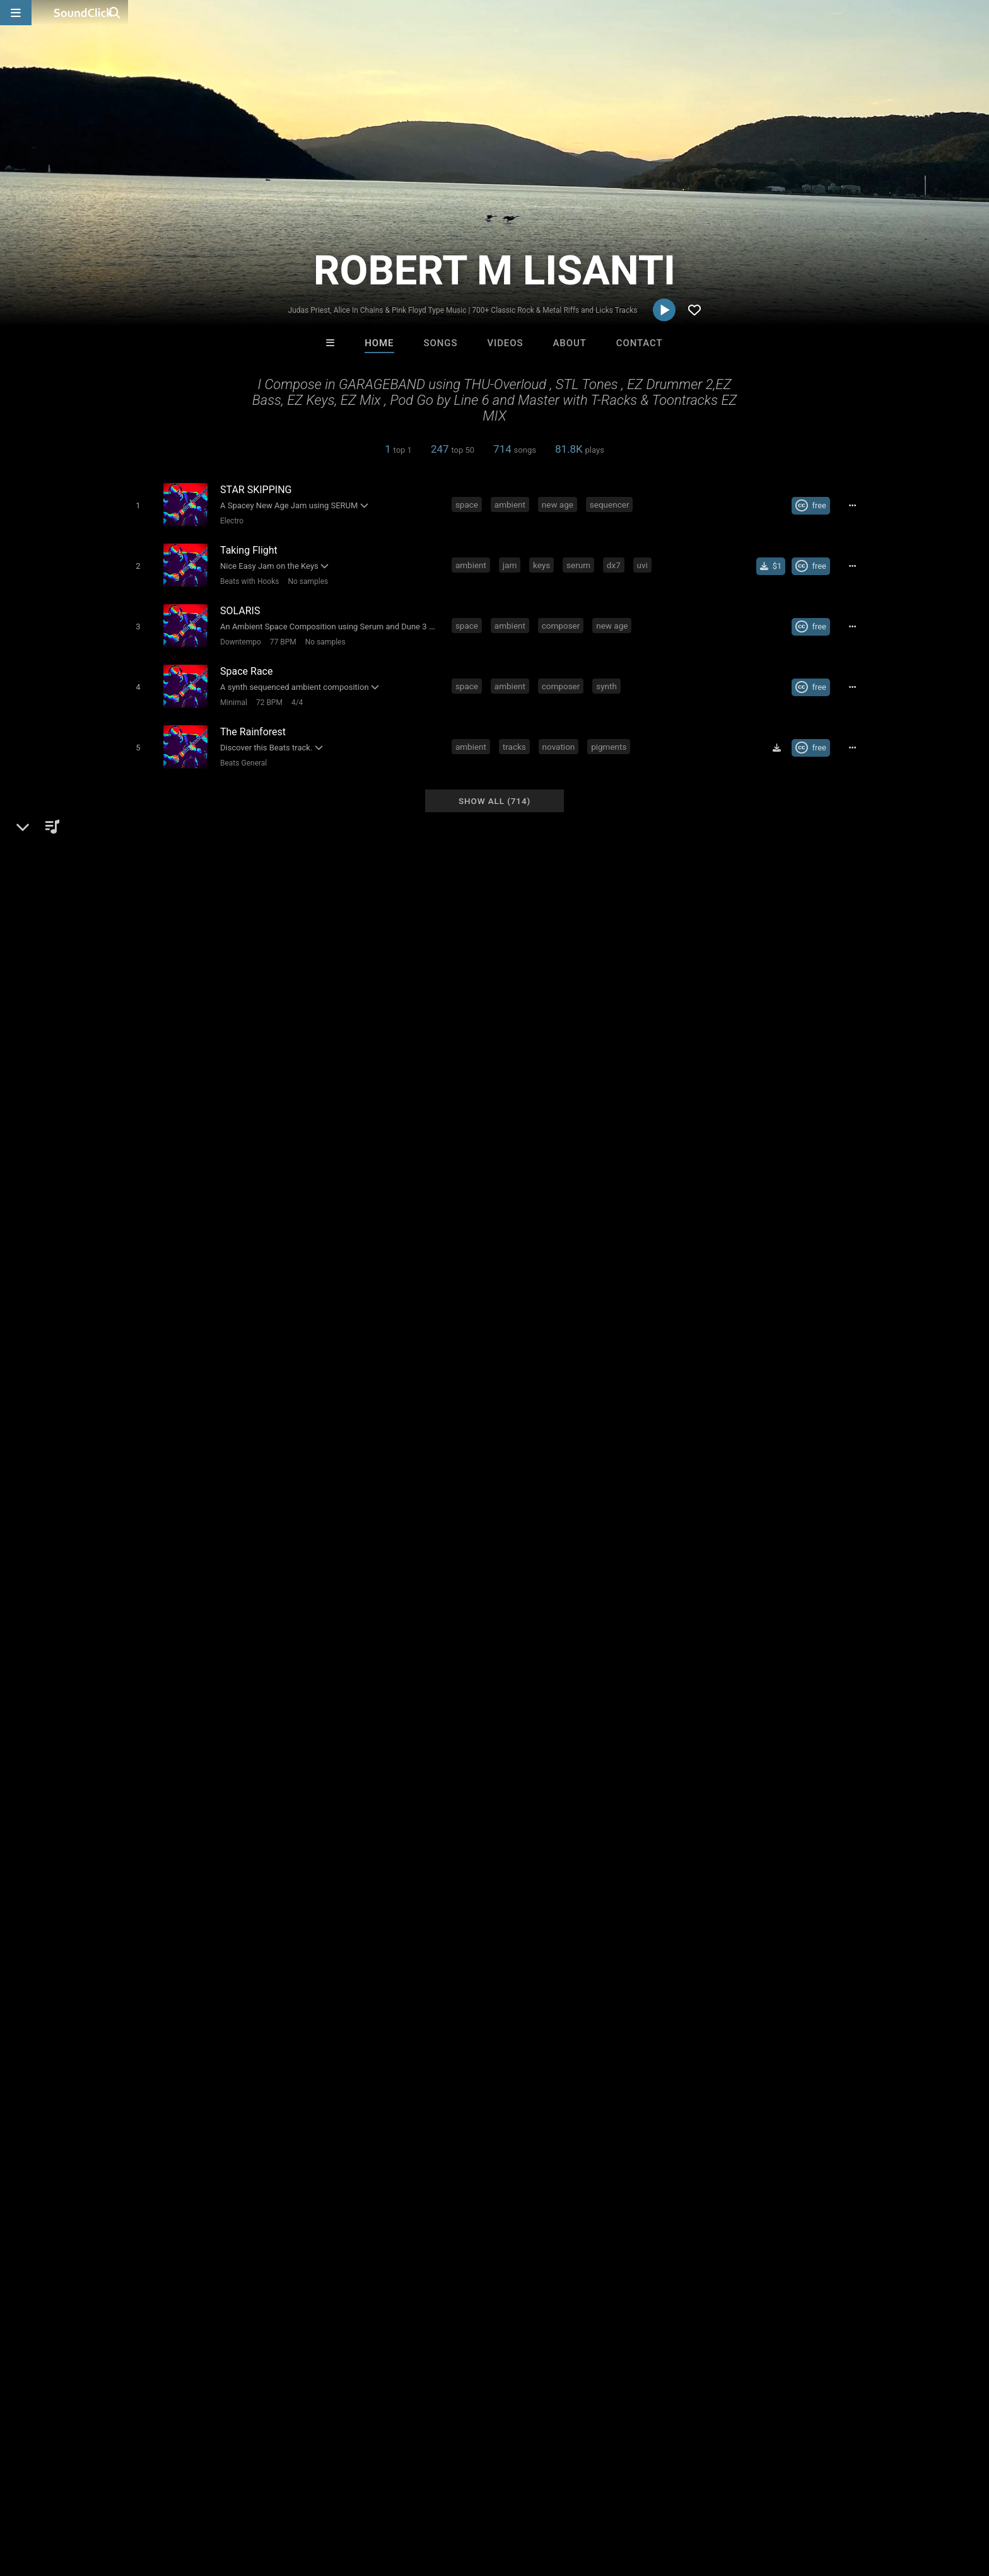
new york (413, 2031)
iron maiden (436, 2054)
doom (486, 2054)
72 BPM (266, 692)
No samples (304, 577)
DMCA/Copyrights (256, 2501)
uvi (645, 561)
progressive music (655, 2054)
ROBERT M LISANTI (171, 1672)
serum (581, 561)
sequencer (612, 504)
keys (544, 561)
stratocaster (228, 2076)
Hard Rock (189, 1716)
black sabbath (369, 2054)
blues (298, 2031)
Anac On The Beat (547, 2307)
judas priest (202, 2054)
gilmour (587, 2054)
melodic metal (740, 2031)
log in (754, 1951)
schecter (768, 2054)
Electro (228, 520)
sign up (708, 1951)
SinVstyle (442, 2307)
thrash (334, 2031)
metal (215, 2031)
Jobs (194, 2501)
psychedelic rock (154, 2076)
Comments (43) (702, 1672)
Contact (639, 343)
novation (561, 733)
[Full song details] (857, 505)
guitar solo (806, 2031)
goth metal (142, 2054)
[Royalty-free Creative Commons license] (816, 505)
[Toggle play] (134, 505)
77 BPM (280, 635)
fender (252, 2054)
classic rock (672, 2031)
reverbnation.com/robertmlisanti (205, 1763)
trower (279, 2076)
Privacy (322, 2501)
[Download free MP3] (781, 734)
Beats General (240, 749)
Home (379, 343)
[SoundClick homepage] (83, 12)
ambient (512, 504)
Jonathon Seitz (650, 2307)
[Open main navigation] (16, 12)
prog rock (615, 2031)
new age (560, 504)
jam (512, 561)
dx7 (616, 561)
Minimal (230, 692)
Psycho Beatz (338, 2307)
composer (563, 619)
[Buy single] (776, 562)
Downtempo (237, 635)
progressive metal (544, 2031)
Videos (505, 343)
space (469, 504)
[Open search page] (976, 12)
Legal (361, 2501)
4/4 (294, 692)
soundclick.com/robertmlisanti (201, 1746)
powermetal (302, 2054)
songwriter (142, 2031)
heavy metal (469, 2031)
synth (609, 676)
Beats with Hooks (246, 577)
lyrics (371, 2031)
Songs (441, 343)
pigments (611, 733)
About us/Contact (133, 2501)
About (569, 343)
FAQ (74, 2501)
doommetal (535, 2054)
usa (184, 2031)
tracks (517, 733)
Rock (148, 1716)
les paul (722, 2054)
